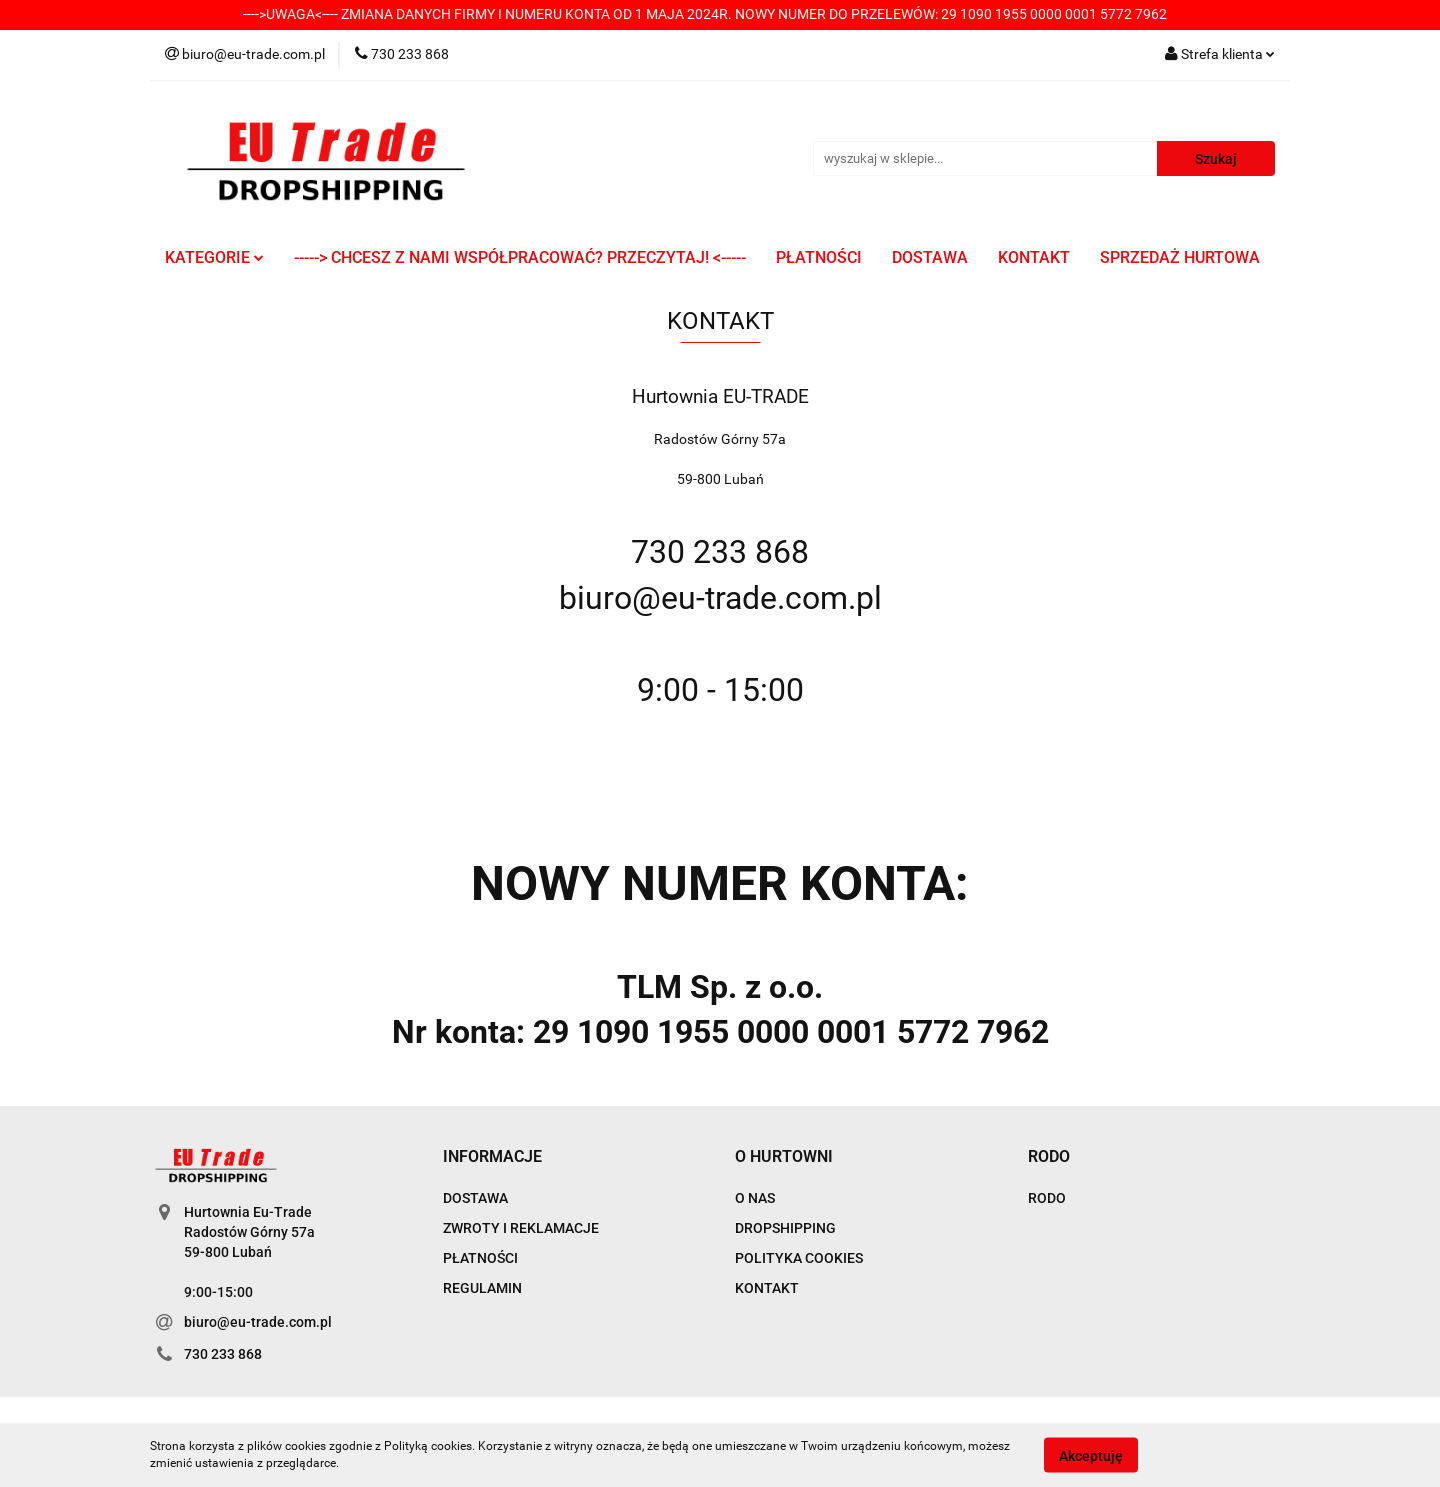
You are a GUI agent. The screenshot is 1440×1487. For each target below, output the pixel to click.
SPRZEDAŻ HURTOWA (1180, 257)
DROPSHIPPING (785, 1228)
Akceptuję (1091, 1455)
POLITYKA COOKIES (799, 1258)
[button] (492, 1157)
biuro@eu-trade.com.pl (258, 1322)
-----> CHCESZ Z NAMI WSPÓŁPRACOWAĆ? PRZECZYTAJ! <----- (520, 257)
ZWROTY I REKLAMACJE (521, 1228)
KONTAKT (1034, 257)
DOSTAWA (930, 257)
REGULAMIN (482, 1288)
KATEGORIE (214, 257)
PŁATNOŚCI (819, 257)
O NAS (755, 1198)
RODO (1047, 1198)
